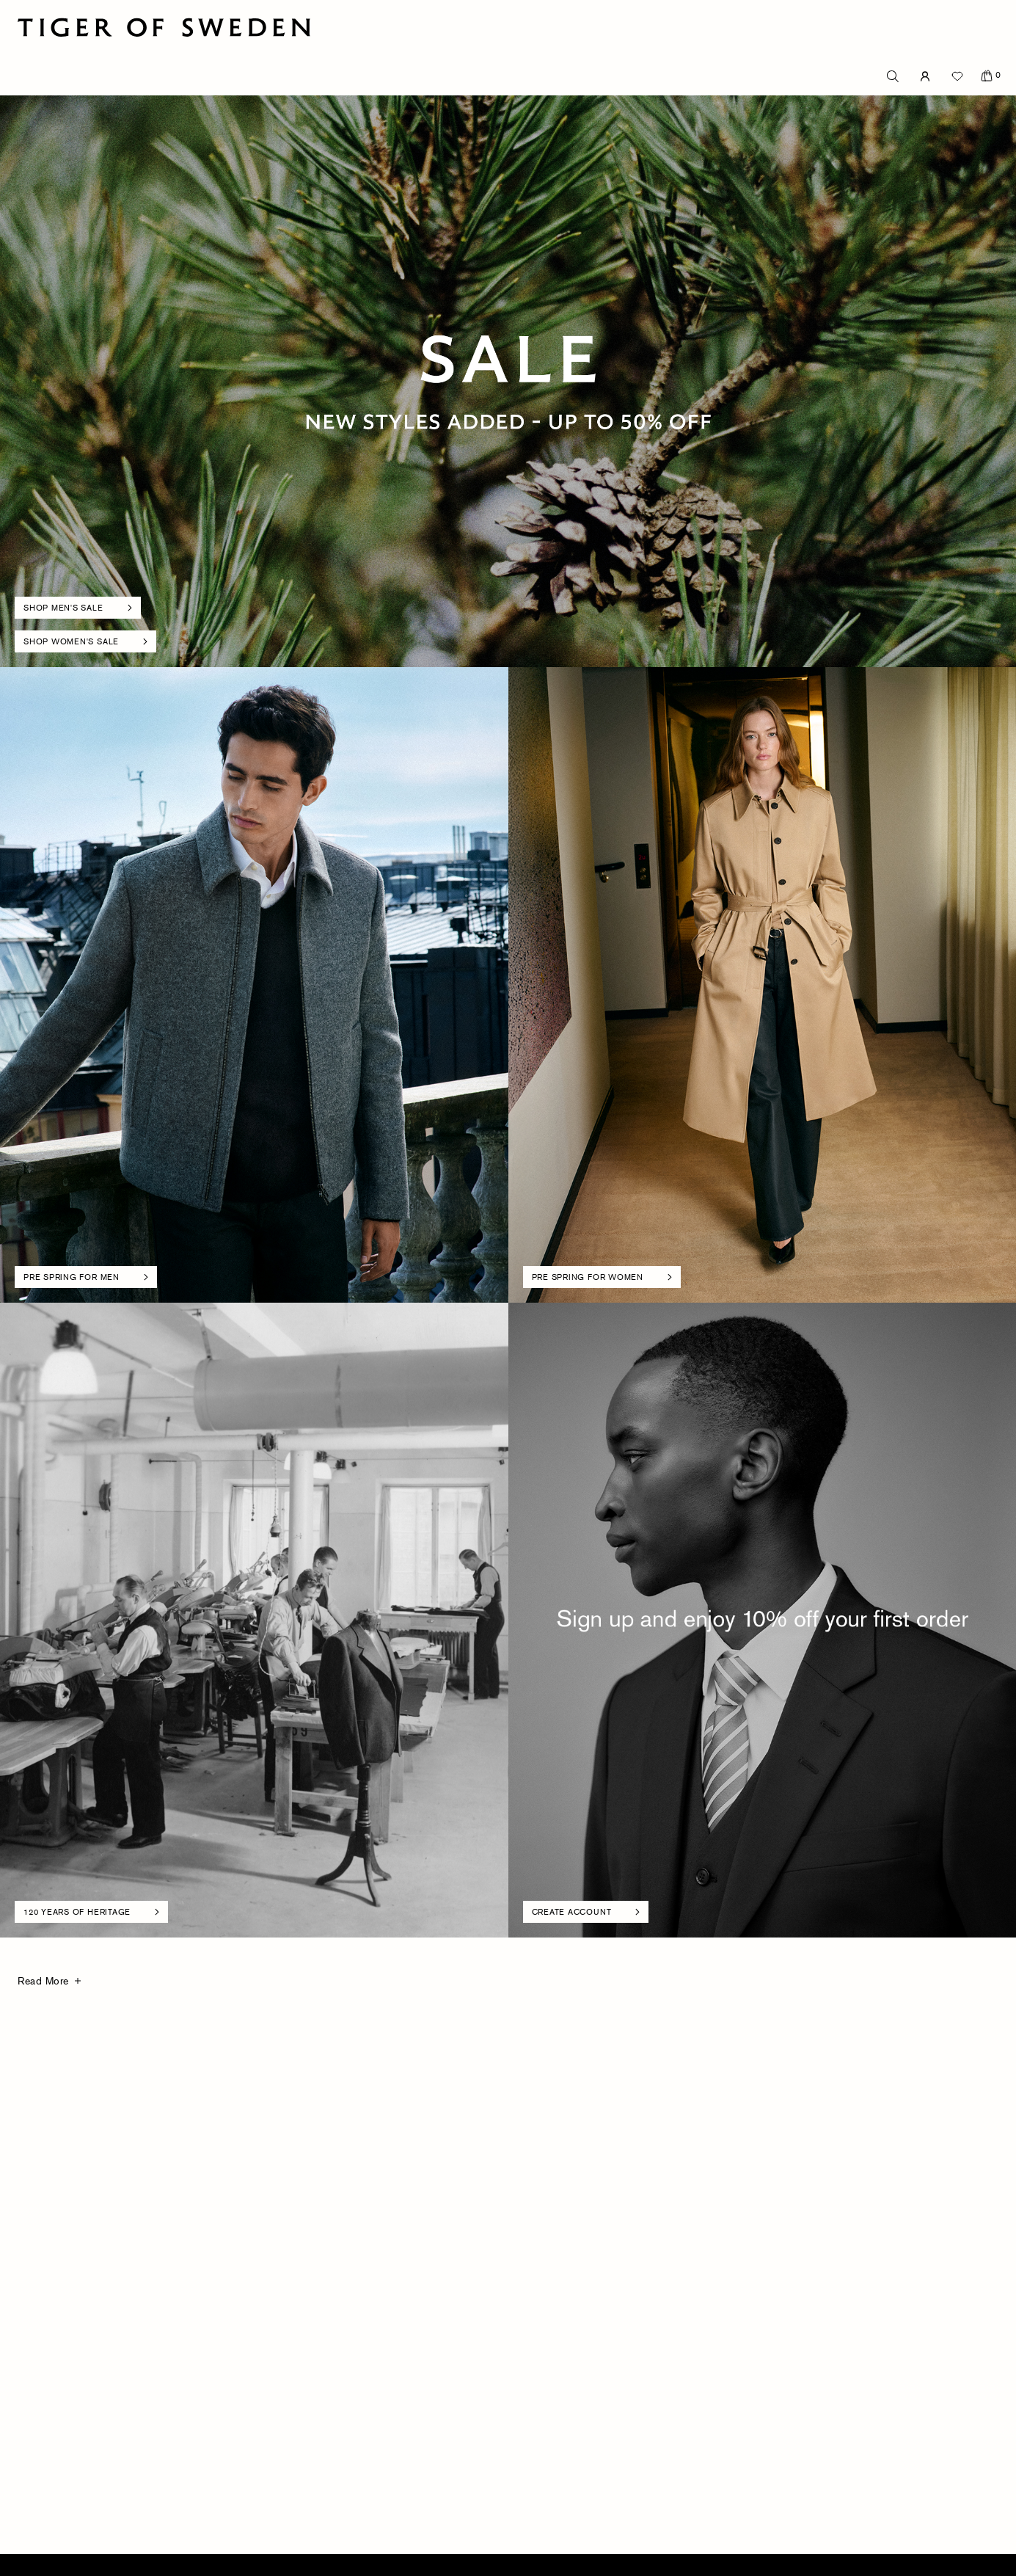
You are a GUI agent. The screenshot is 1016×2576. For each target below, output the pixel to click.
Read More (43, 1980)
